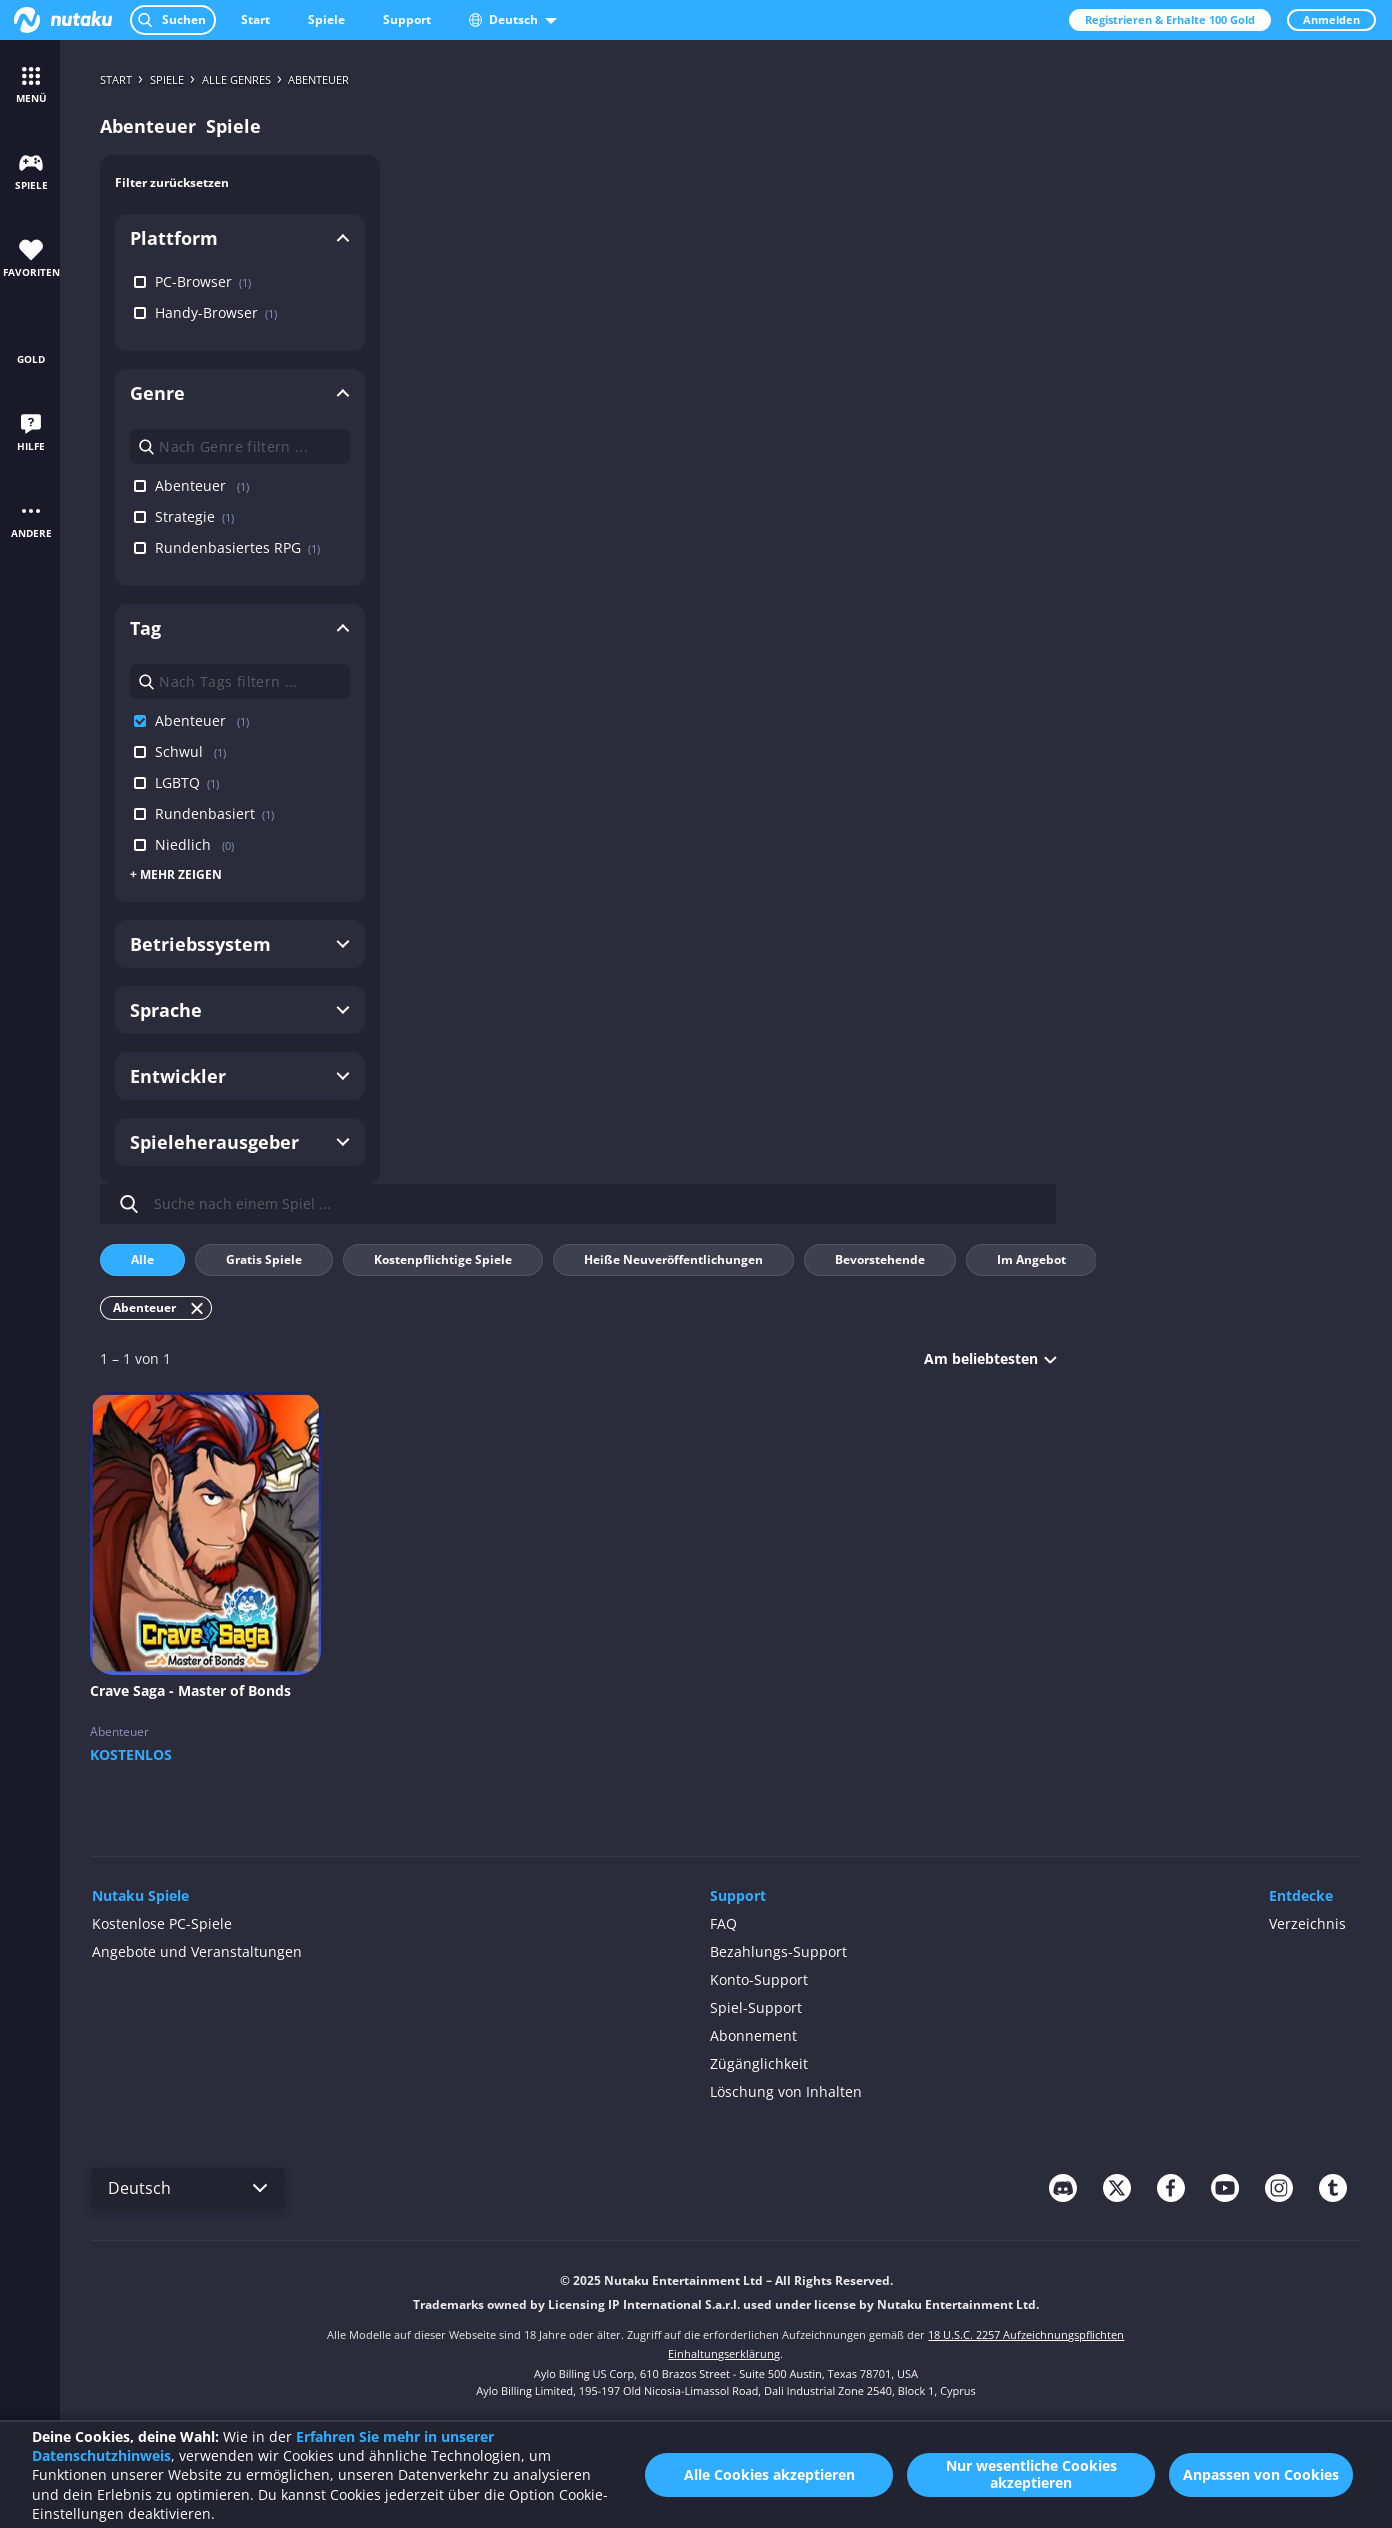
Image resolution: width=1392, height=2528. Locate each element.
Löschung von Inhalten (786, 2091)
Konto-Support (759, 1979)
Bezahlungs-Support (778, 1951)
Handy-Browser (208, 312)
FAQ (723, 1923)
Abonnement (753, 2035)
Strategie (187, 516)
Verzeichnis (1307, 1923)
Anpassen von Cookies (1261, 2474)
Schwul (183, 751)
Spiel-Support (756, 2007)
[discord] (1063, 2188)
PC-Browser (195, 281)
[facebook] (1171, 2188)
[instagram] (1279, 2188)
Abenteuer (194, 485)
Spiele (326, 19)
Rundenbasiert (207, 813)
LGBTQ (179, 782)
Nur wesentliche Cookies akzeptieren (1031, 2474)
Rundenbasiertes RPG (230, 547)
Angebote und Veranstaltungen (197, 1951)
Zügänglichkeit (759, 2063)
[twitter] (1117, 2188)
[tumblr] (1333, 2188)
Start (255, 19)
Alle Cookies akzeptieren (769, 2474)
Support (407, 19)
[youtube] (1225, 2188)
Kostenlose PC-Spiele (162, 1923)
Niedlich (187, 844)
